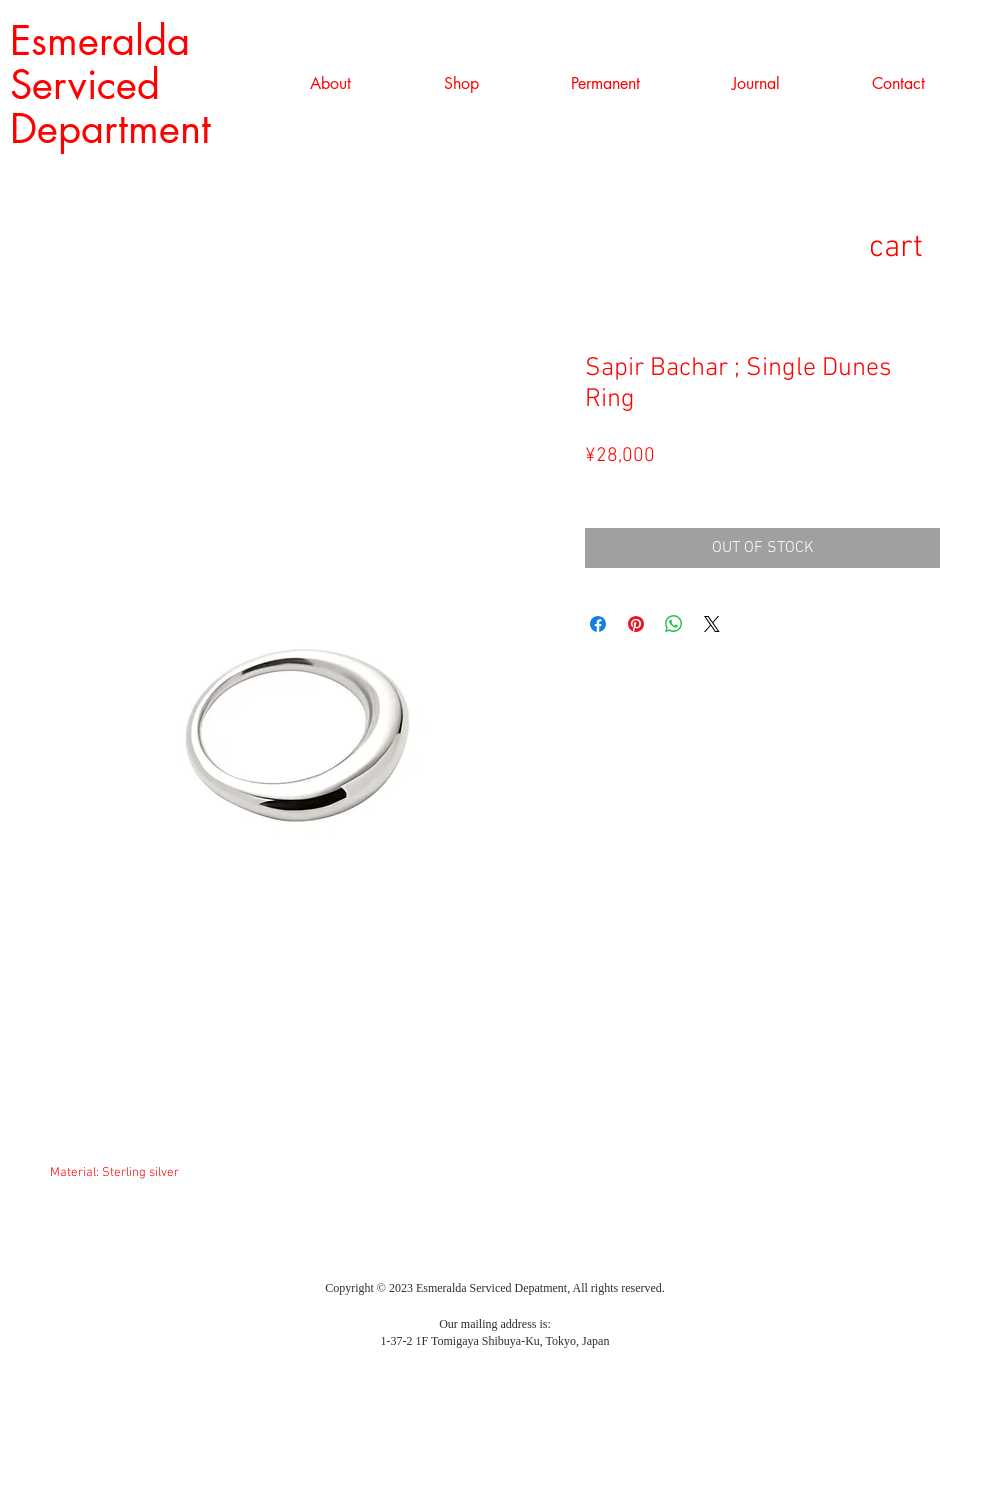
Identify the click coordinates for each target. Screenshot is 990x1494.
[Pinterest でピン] (636, 624)
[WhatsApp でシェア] (674, 624)
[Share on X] (712, 624)
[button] (461, 84)
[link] (928, 245)
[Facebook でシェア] (598, 624)
